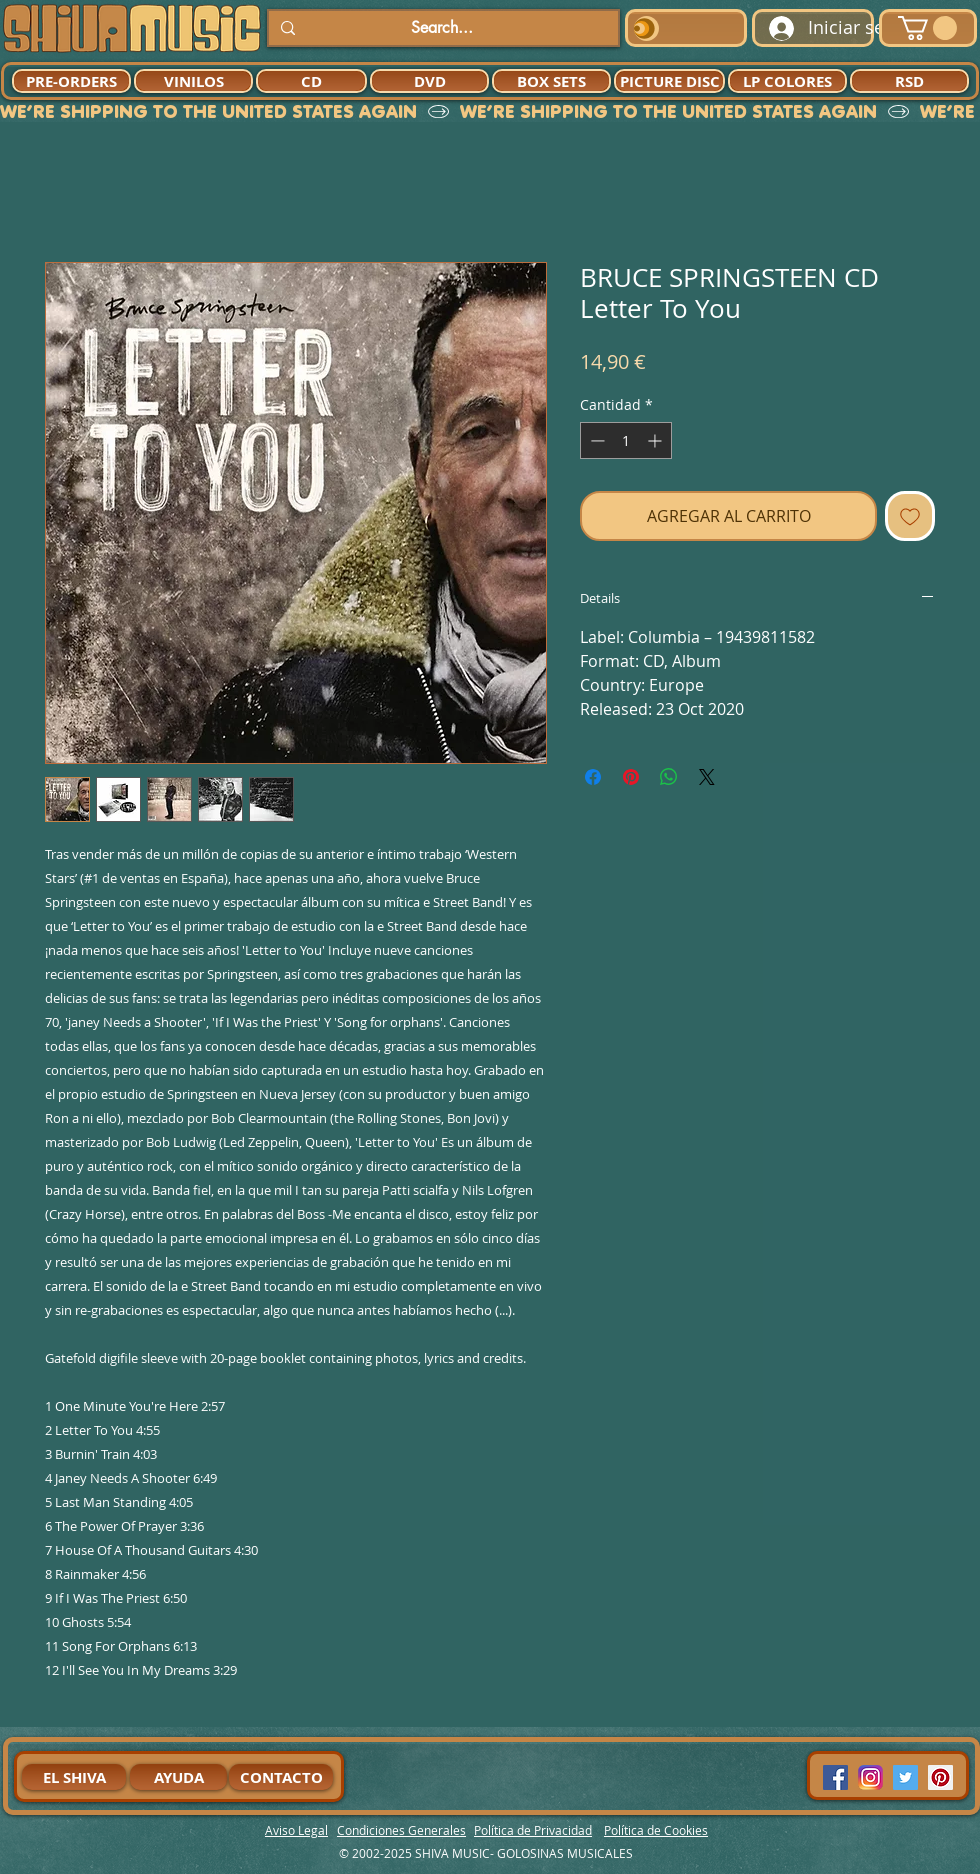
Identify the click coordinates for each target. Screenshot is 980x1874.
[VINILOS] (193, 81)
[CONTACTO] (281, 1777)
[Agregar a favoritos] (910, 516)
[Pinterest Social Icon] (940, 1777)
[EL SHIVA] (74, 1777)
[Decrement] (595, 440)
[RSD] (909, 81)
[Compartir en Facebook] (593, 777)
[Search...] (441, 28)
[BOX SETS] (551, 81)
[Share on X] (707, 777)
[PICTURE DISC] (669, 81)
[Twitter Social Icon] (905, 1777)
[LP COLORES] (787, 81)
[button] (927, 28)
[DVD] (429, 81)
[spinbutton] (626, 440)
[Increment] (656, 440)
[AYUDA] (178, 1777)
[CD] (311, 81)
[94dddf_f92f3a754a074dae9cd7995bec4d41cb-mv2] (870, 1777)
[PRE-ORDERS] (71, 81)
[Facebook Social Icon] (835, 1777)
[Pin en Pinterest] (631, 777)
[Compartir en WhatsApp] (669, 777)
